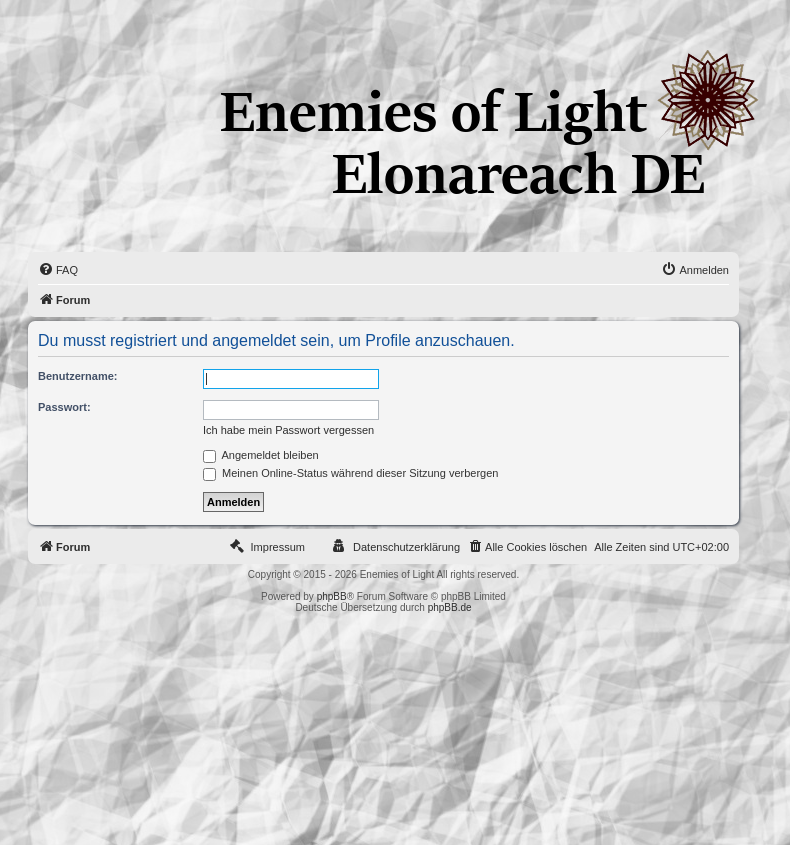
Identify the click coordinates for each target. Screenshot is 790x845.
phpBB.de (450, 607)
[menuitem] (58, 270)
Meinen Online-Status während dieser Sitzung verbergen (350, 473)
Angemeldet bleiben (261, 455)
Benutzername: (77, 376)
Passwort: (64, 407)
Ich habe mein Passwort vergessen (288, 430)
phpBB (332, 596)
